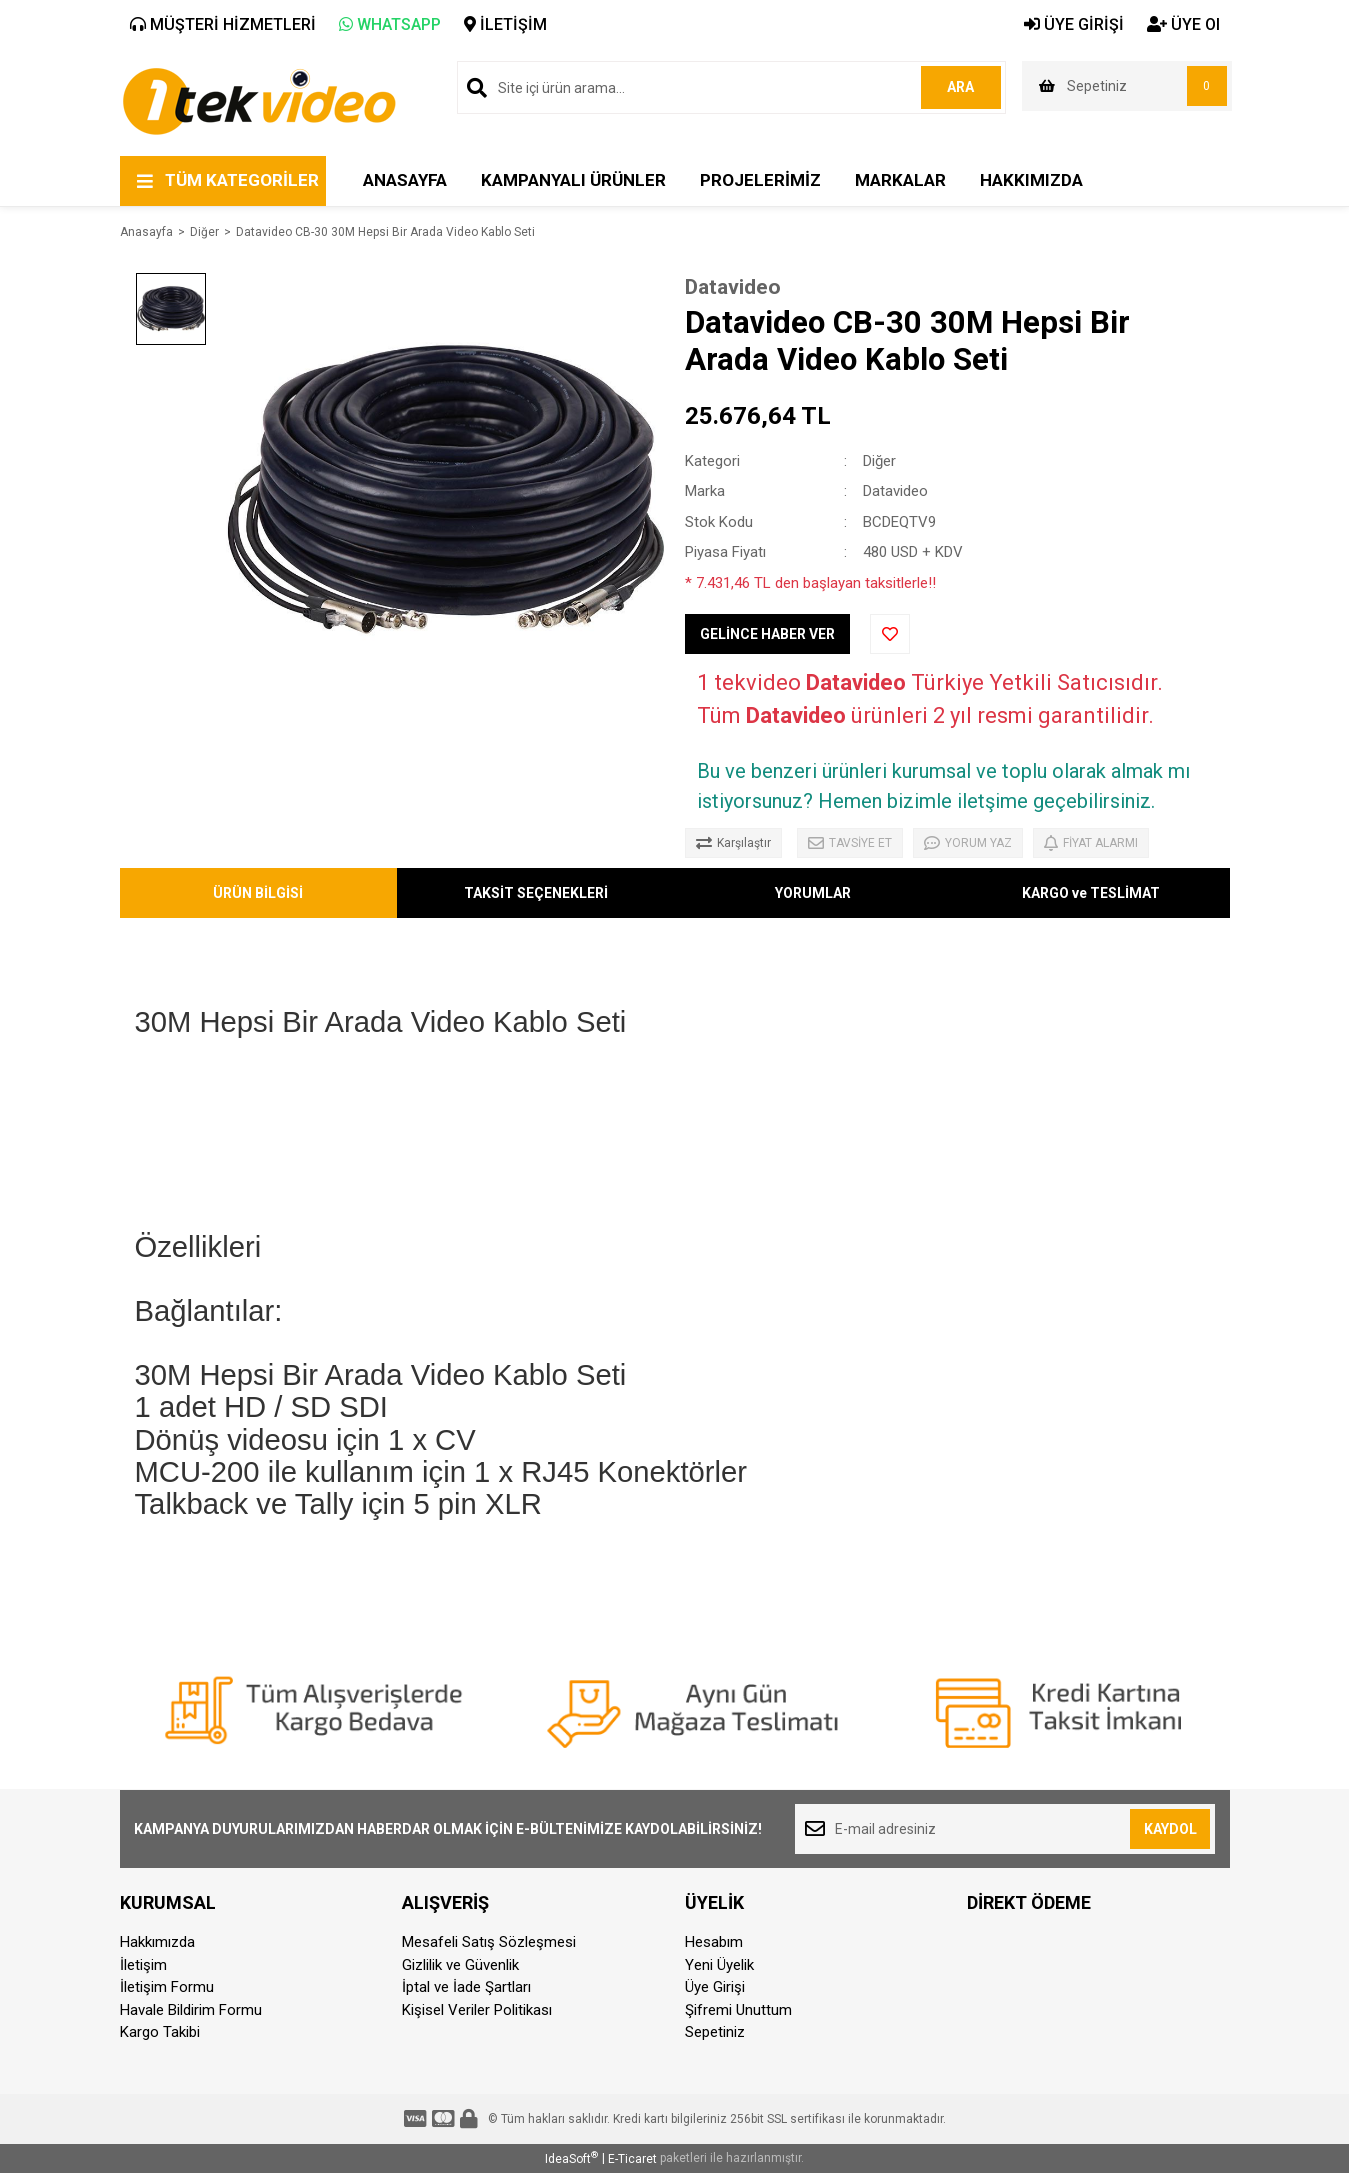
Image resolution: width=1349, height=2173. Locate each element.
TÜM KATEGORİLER (242, 180)
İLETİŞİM (505, 24)
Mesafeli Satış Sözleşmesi (489, 1942)
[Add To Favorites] (890, 634)
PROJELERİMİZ (760, 180)
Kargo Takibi (160, 2032)
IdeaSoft (571, 2158)
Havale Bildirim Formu (191, 2010)
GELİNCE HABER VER (767, 634)
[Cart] (1127, 86)
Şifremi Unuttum (738, 2010)
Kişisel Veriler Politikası (477, 2010)
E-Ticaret (632, 2159)
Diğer (879, 461)
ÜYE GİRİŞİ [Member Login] (1074, 24)
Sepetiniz (715, 2032)
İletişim (143, 1965)
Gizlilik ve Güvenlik (460, 1965)
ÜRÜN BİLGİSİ (258, 893)
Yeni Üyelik (719, 1965)
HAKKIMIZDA (1031, 180)
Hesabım (714, 1942)
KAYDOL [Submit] (1170, 1829)
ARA (960, 87)
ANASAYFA (405, 180)
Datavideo (733, 287)
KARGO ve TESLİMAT (1091, 893)
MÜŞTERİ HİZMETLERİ (223, 24)
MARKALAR (900, 180)
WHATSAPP (390, 24)
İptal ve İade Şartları (466, 1987)
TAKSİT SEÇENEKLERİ (536, 893)
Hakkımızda (157, 1942)
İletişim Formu (167, 1987)
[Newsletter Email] (1005, 1829)
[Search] (731, 87)
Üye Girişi (715, 1987)
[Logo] (258, 100)
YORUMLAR (813, 893)
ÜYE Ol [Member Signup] (1183, 24)
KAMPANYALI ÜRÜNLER (573, 180)
